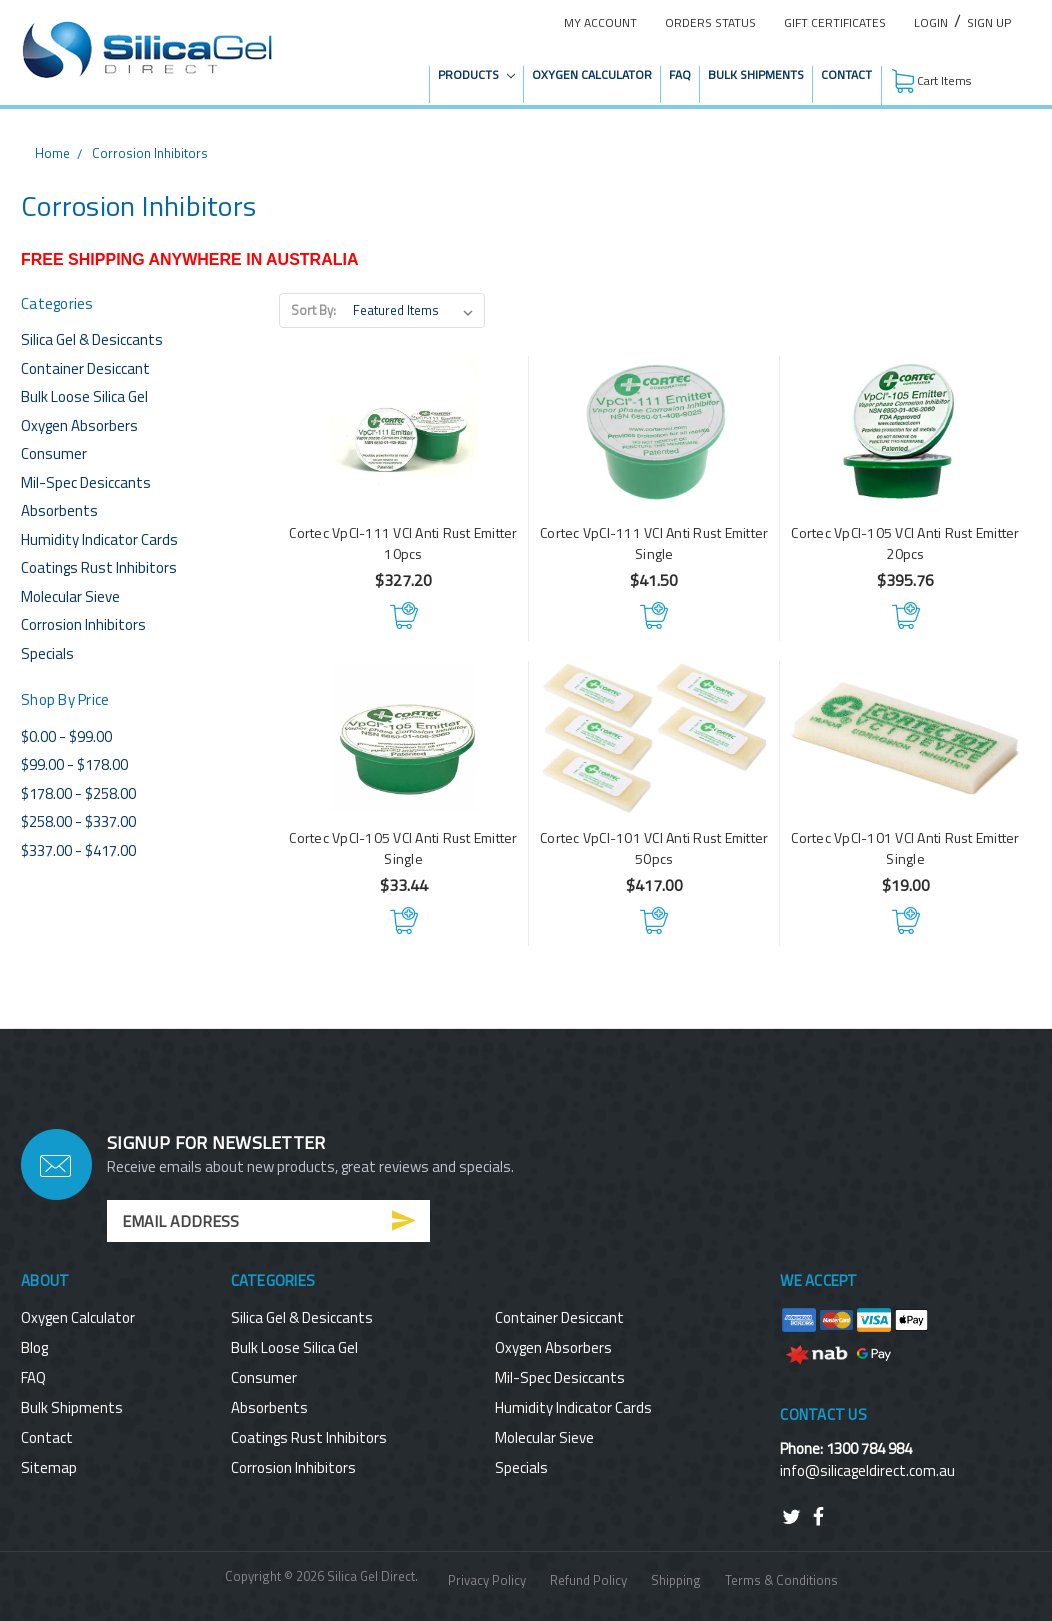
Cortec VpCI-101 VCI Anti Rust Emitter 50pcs (654, 848)
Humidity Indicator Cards (99, 539)
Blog (34, 1347)
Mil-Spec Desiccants (86, 482)
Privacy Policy (487, 1580)
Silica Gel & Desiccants (92, 339)
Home (52, 153)
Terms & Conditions (781, 1580)
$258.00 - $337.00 (78, 821)
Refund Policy (588, 1580)
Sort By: (313, 310)
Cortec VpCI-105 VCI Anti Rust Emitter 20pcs (905, 543)
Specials (47, 653)
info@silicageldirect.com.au (867, 1470)
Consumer (54, 453)
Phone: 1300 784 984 (846, 1448)
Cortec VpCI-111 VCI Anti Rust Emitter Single (654, 543)
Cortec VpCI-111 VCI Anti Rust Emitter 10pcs (403, 543)
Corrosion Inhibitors (150, 153)
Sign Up (989, 22)
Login (931, 22)
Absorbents (59, 510)
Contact (846, 75)
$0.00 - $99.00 (66, 736)
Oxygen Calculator (592, 75)
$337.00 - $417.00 (78, 850)
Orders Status (710, 22)
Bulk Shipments (756, 75)
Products (476, 75)
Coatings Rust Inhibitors (99, 567)
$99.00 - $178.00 (74, 764)
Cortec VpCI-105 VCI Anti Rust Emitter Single (403, 848)
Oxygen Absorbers (79, 425)
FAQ (680, 75)
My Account (600, 22)
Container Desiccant (85, 368)
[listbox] (417, 310)
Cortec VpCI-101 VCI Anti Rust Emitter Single (905, 848)
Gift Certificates (835, 22)
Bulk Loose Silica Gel (84, 396)
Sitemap (49, 1467)
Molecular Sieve (70, 596)
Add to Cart (403, 616)
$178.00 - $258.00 (78, 793)
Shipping (676, 1580)
